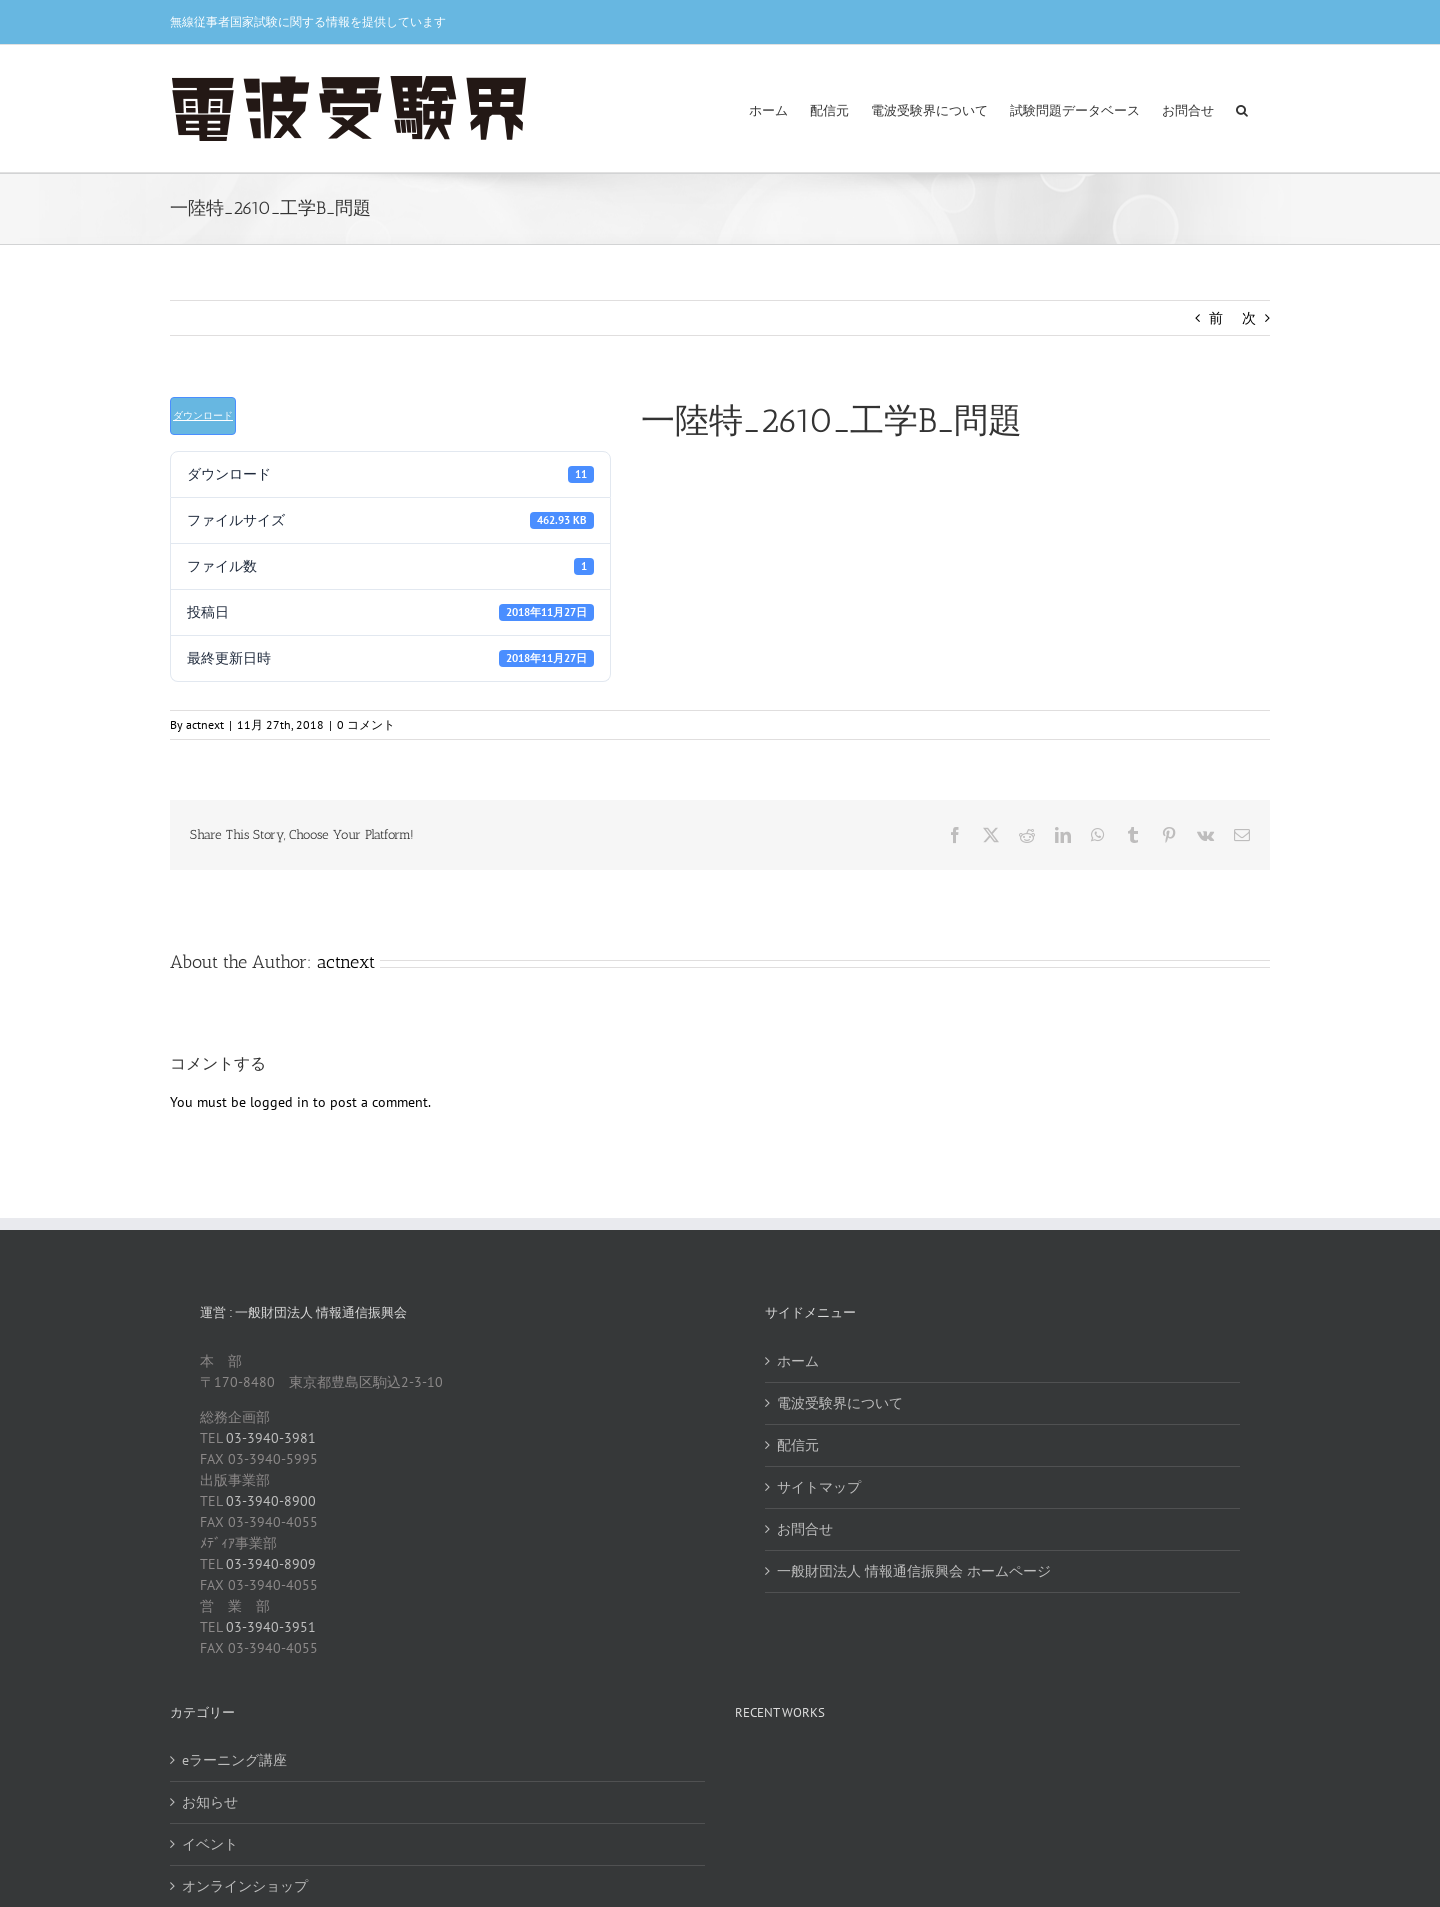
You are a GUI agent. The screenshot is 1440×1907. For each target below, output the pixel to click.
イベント (210, 1844)
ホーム (798, 1361)
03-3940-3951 (271, 1627)
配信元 (798, 1445)
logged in (279, 1102)
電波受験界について (840, 1403)
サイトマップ (819, 1487)
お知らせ (210, 1802)
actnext (205, 724)
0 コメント (366, 724)
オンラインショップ (245, 1886)
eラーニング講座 (234, 1760)
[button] (1242, 108)
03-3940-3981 (271, 1438)
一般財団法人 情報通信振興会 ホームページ (914, 1571)
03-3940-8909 (271, 1564)
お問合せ (805, 1529)
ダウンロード (203, 415)
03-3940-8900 (271, 1501)
